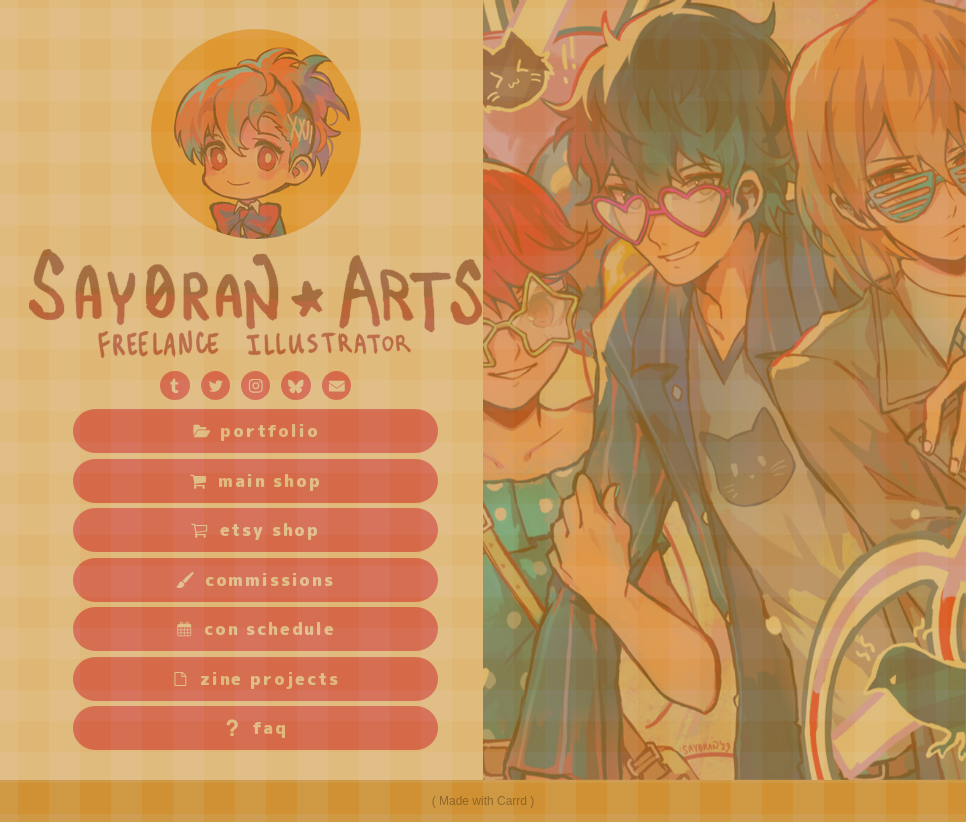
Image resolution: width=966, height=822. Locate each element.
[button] (174, 385)
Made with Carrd (483, 801)
